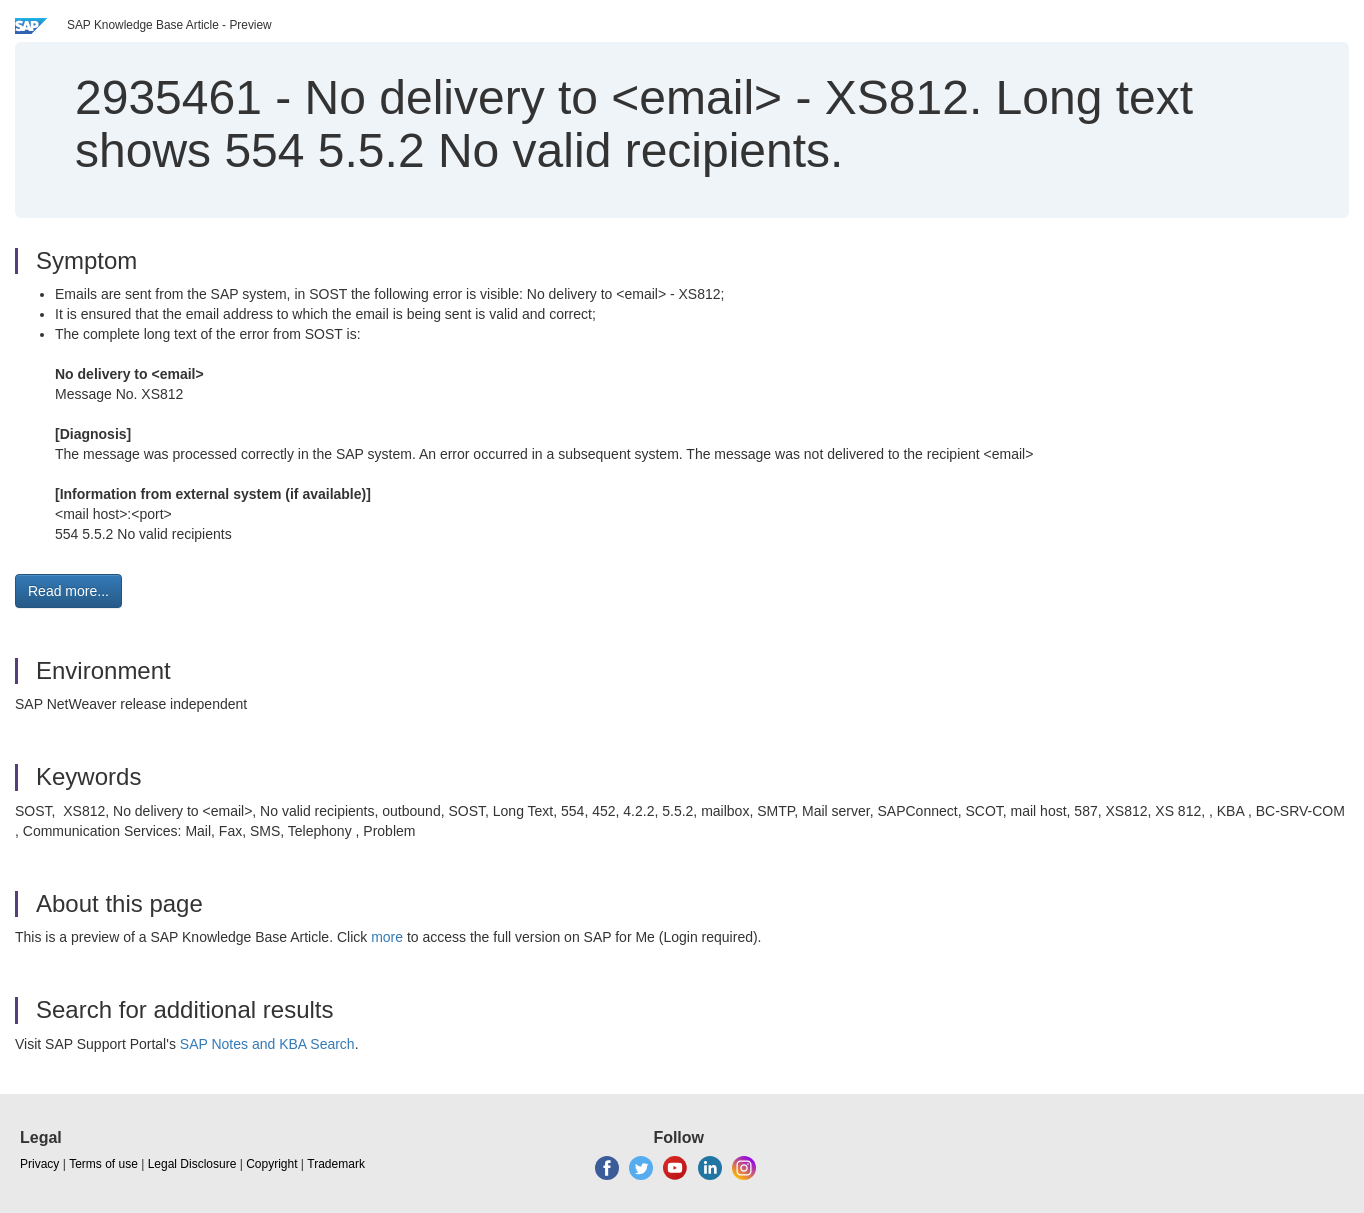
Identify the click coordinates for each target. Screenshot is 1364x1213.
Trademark (336, 1164)
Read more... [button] (68, 591)
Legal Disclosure (192, 1164)
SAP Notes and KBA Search (267, 1044)
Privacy (39, 1164)
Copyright (271, 1164)
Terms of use (103, 1164)
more (387, 937)
